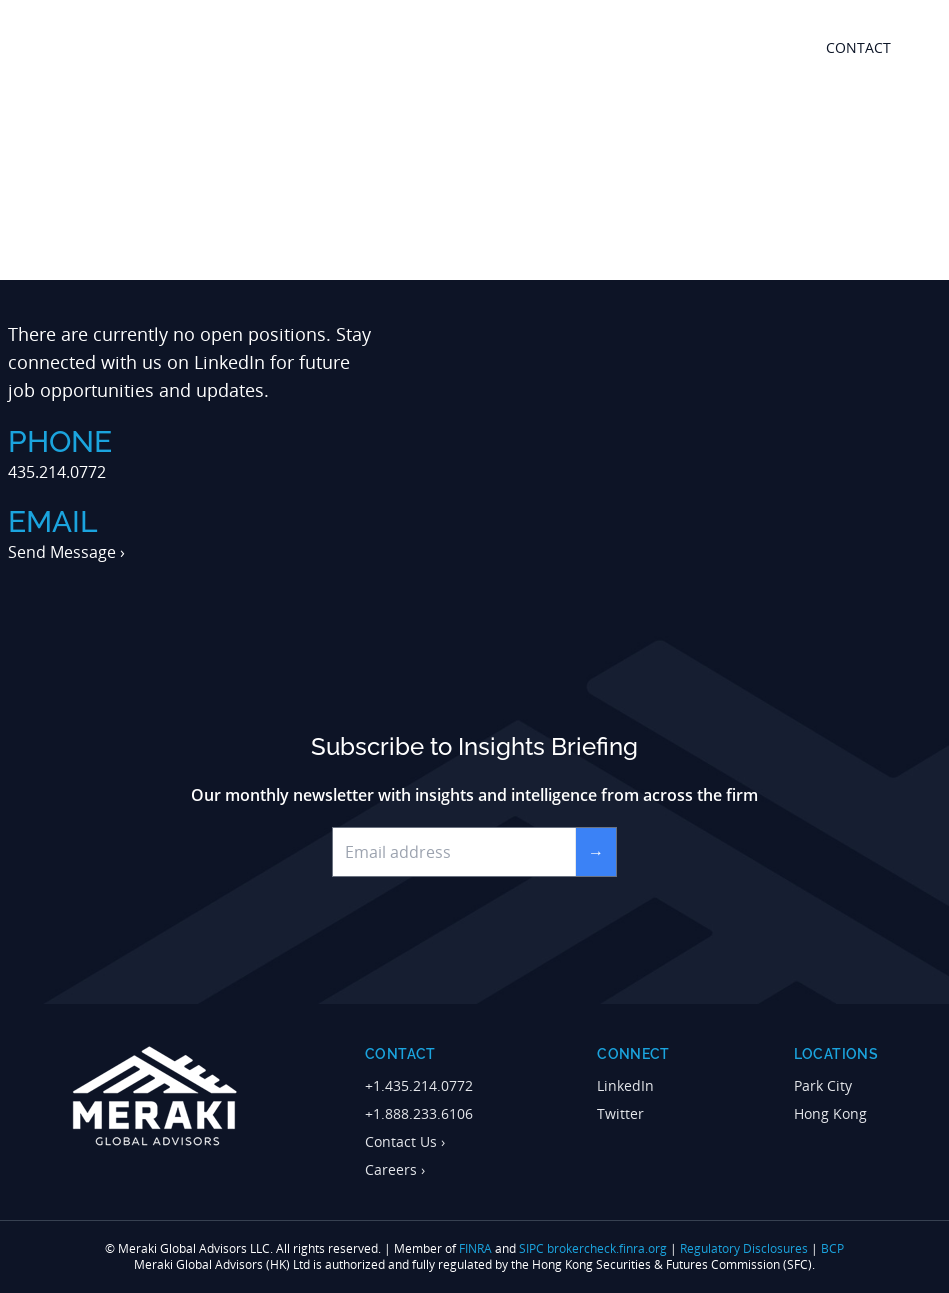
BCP (832, 1248)
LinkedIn (229, 362)
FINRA (475, 1248)
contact (858, 47)
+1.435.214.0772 (419, 1085)
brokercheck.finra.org (607, 1248)
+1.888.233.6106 (419, 1113)
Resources (742, 47)
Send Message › (66, 552)
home (359, 47)
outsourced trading (602, 47)
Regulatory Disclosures (744, 1248)
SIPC (531, 1248)
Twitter (620, 1113)
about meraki (451, 47)
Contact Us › (405, 1141)
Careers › (395, 1169)
